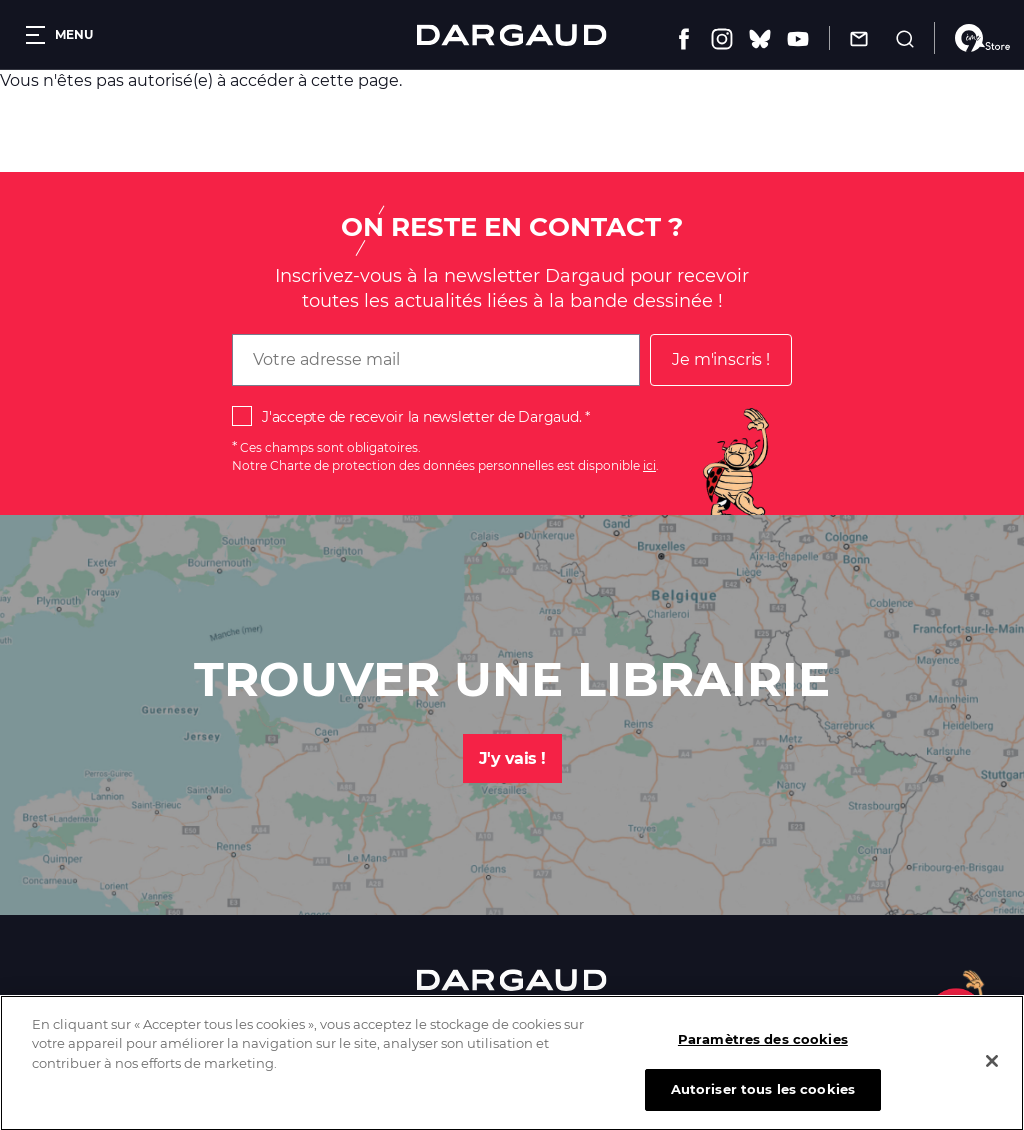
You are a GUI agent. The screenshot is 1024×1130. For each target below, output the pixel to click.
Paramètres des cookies (763, 1052)
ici (649, 465)
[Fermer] (992, 1074)
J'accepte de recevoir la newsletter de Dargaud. (421, 417)
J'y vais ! (512, 758)
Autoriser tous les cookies (763, 1103)
